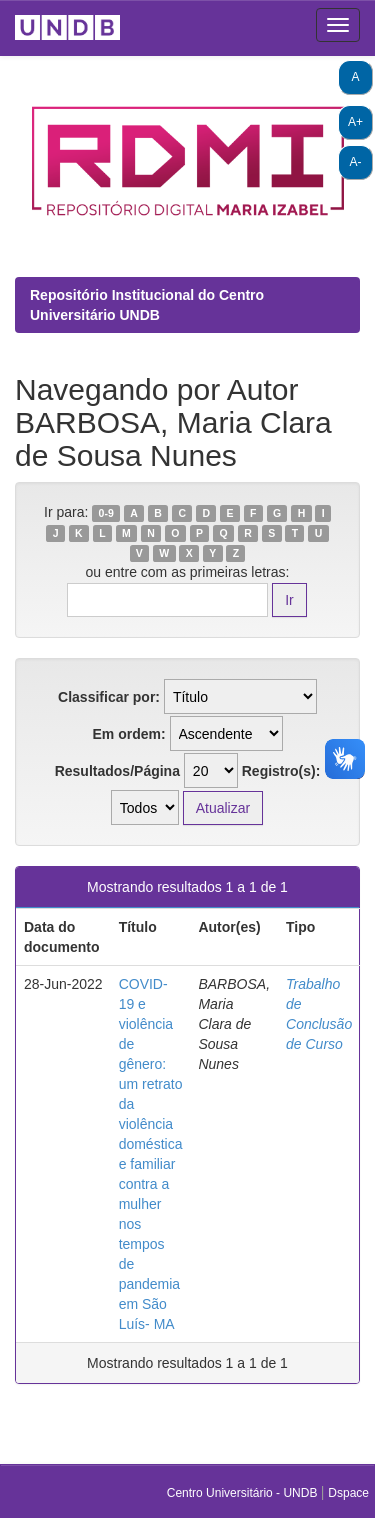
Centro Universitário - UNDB (244, 1493)
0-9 (106, 513)
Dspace (348, 1493)
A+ (355, 122)
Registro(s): (281, 771)
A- (356, 162)
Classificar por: (109, 697)
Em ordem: (128, 734)
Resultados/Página (117, 771)
